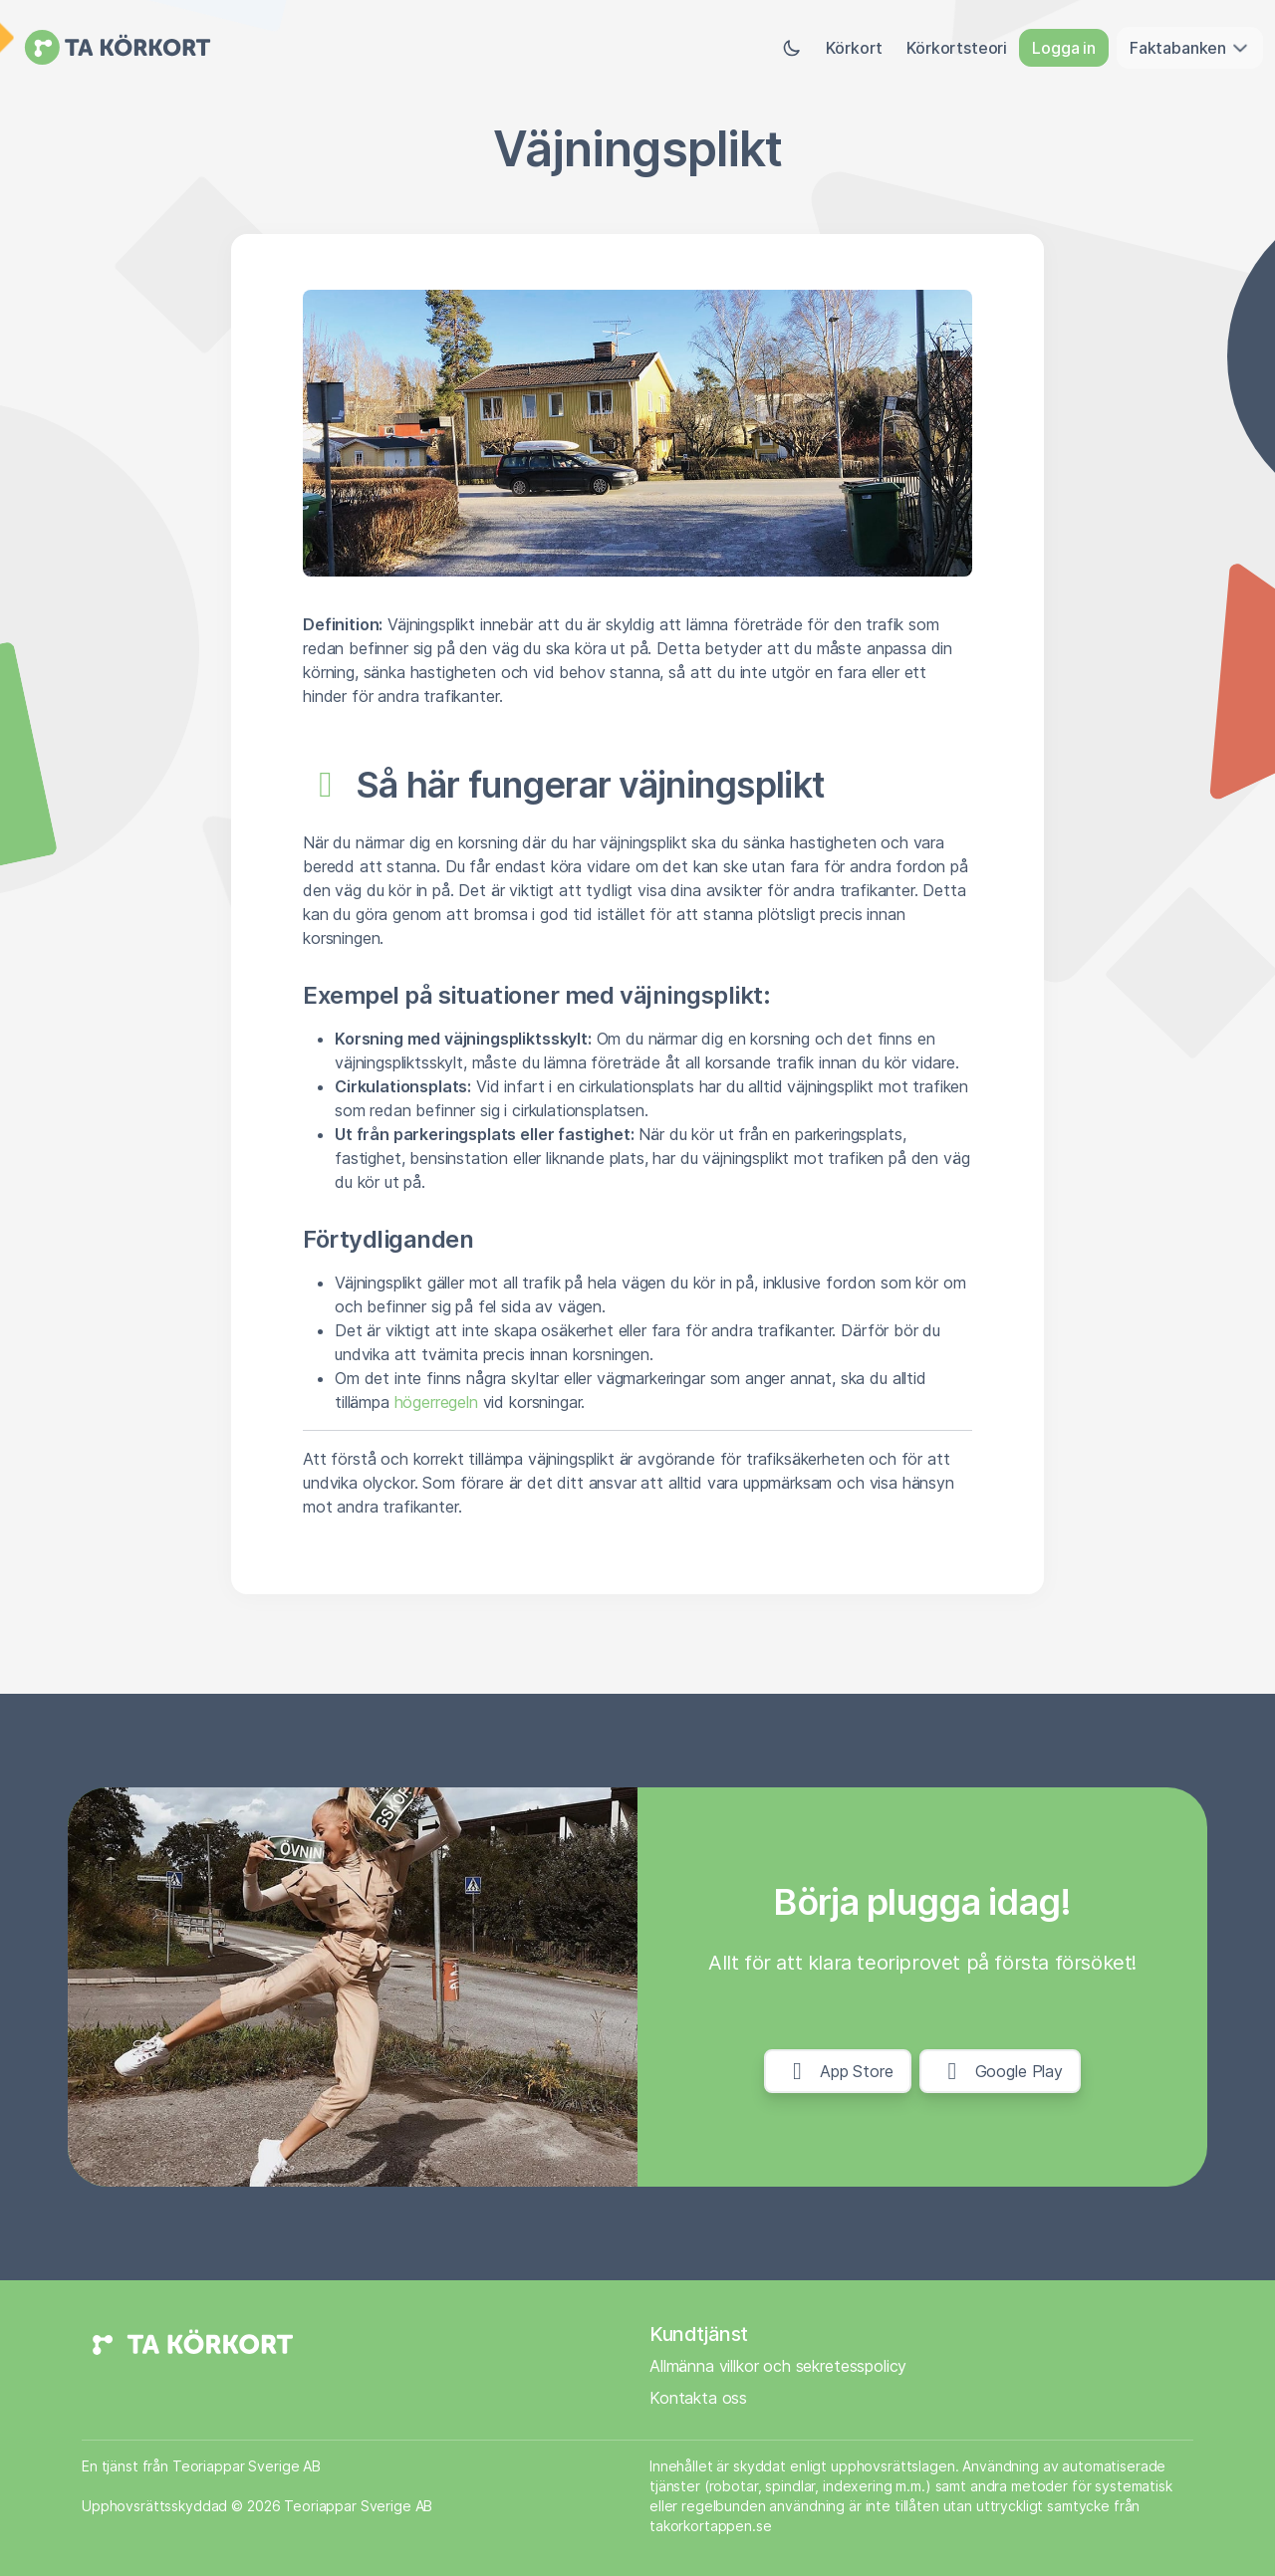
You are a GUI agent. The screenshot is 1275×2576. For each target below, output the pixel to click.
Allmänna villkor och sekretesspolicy (777, 2366)
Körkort (854, 48)
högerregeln (436, 1402)
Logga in (1064, 48)
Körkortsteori (956, 48)
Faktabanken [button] (1190, 48)
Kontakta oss (698, 2398)
